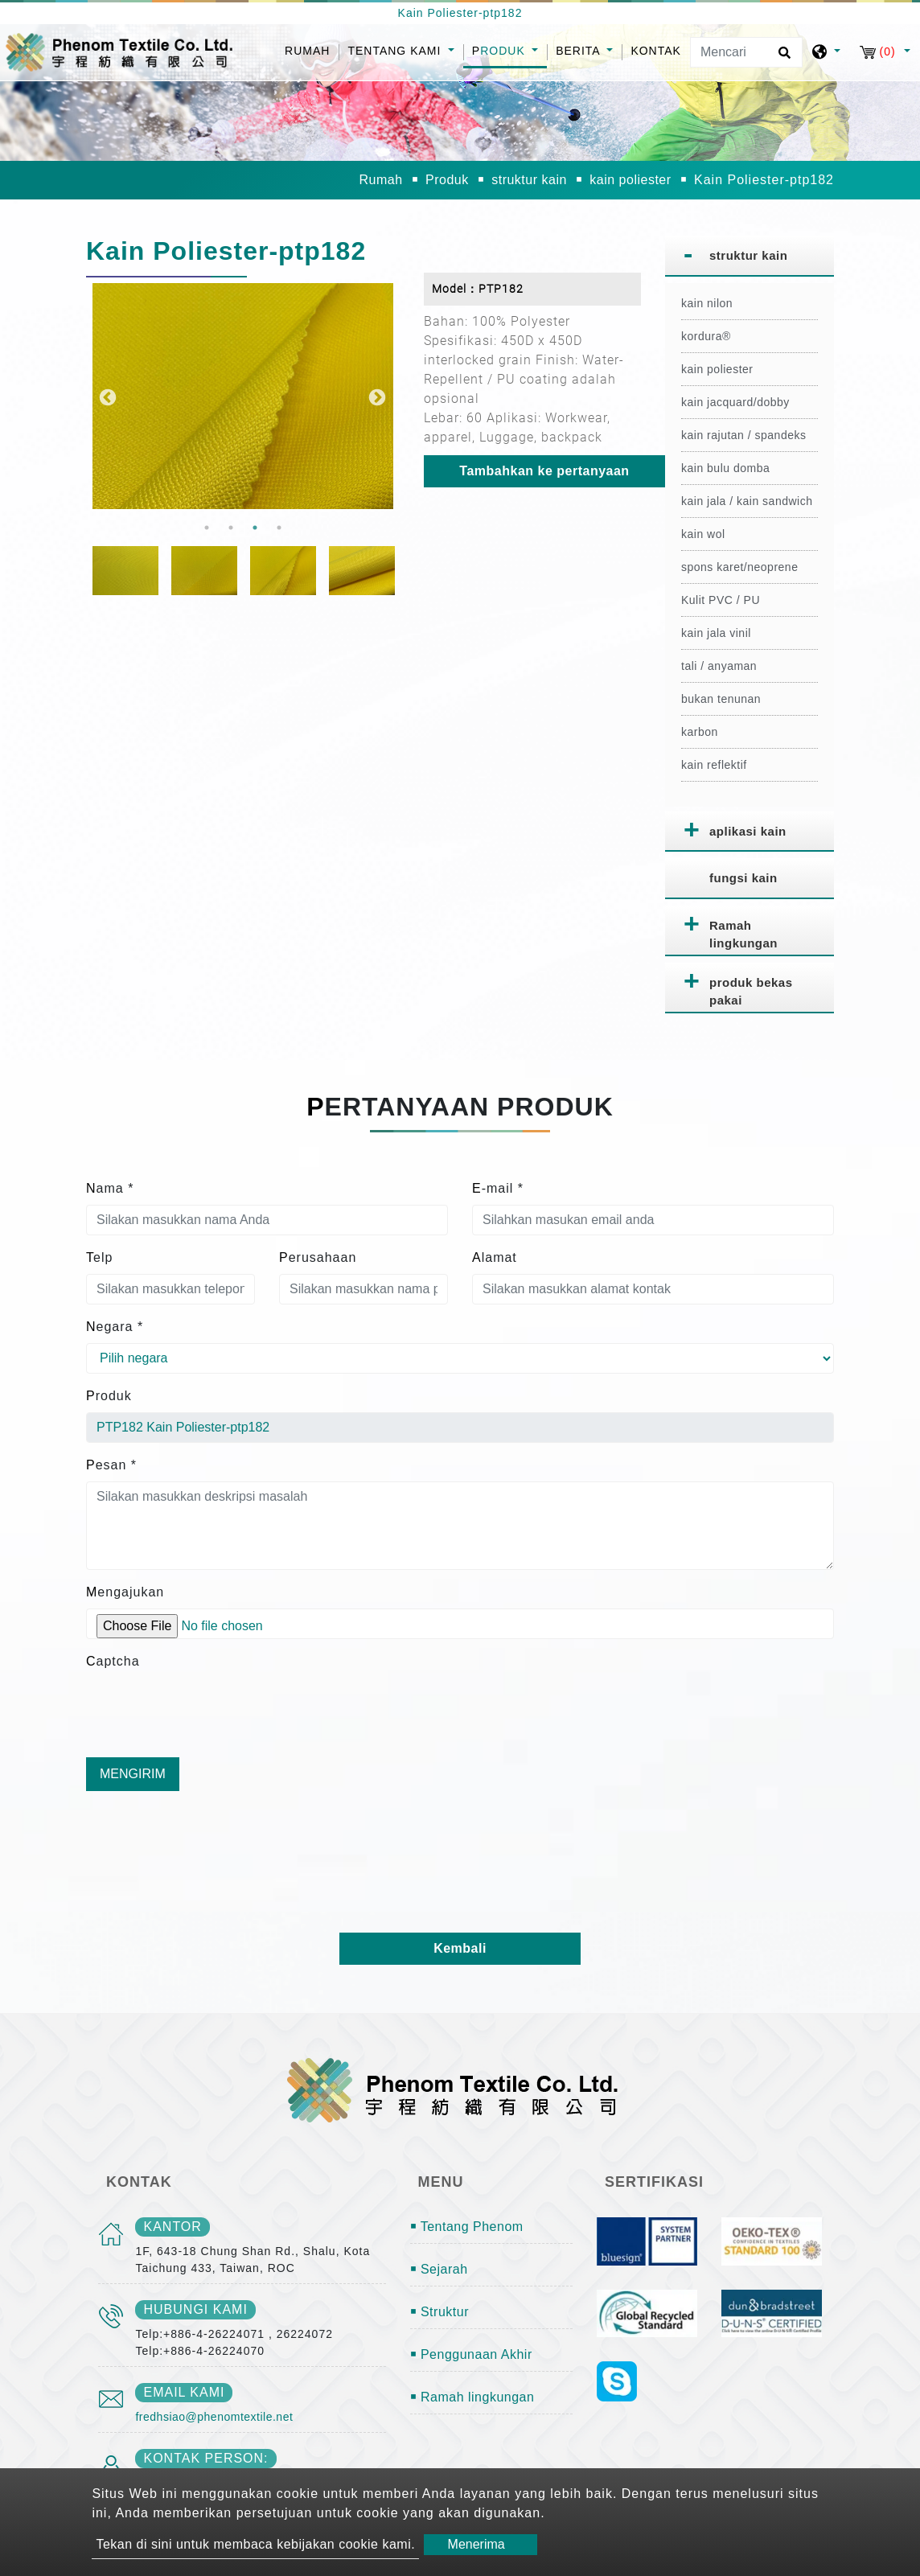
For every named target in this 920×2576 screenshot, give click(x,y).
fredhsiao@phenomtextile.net (214, 2416)
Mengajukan (125, 1592)
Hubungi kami (195, 2309)
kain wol (703, 534)
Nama (109, 1188)
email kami (183, 2392)
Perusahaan (317, 1257)
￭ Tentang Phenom (467, 2226)
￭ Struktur (439, 2312)
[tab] (749, 256)
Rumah (312, 49)
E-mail (498, 1188)
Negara (114, 1326)
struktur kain (529, 180)
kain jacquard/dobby (735, 402)
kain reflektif (714, 764)
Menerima (476, 2544)
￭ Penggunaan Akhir (471, 2354)
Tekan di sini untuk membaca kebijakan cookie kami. (255, 2544)
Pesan (111, 1465)
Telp (99, 1257)
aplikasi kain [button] (748, 831)
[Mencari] (746, 52)
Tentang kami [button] (396, 50)
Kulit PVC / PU (720, 600)
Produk (447, 180)
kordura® (706, 336)
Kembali (460, 1948)
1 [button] (207, 528)
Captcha (113, 1661)
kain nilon (707, 303)
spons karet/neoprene (739, 567)
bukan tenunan (721, 698)
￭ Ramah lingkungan (472, 2397)
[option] (243, 396)
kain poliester (630, 180)
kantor (172, 2226)
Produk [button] (500, 50)
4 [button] (279, 528)
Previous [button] (106, 396)
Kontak (655, 50)
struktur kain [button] (748, 255)
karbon (699, 731)
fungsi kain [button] (743, 878)
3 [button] (255, 528)
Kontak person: (205, 2458)
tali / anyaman (719, 665)
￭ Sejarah (439, 2269)
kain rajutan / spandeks (743, 435)
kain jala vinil (716, 633)
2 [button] (231, 528)
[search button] (782, 58)
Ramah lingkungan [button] (743, 934)
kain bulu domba (725, 468)
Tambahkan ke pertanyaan (544, 471)
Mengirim (133, 1774)
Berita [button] (580, 50)
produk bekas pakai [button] (751, 992)
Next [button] (376, 396)
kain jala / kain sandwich (746, 501)
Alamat (494, 1257)
